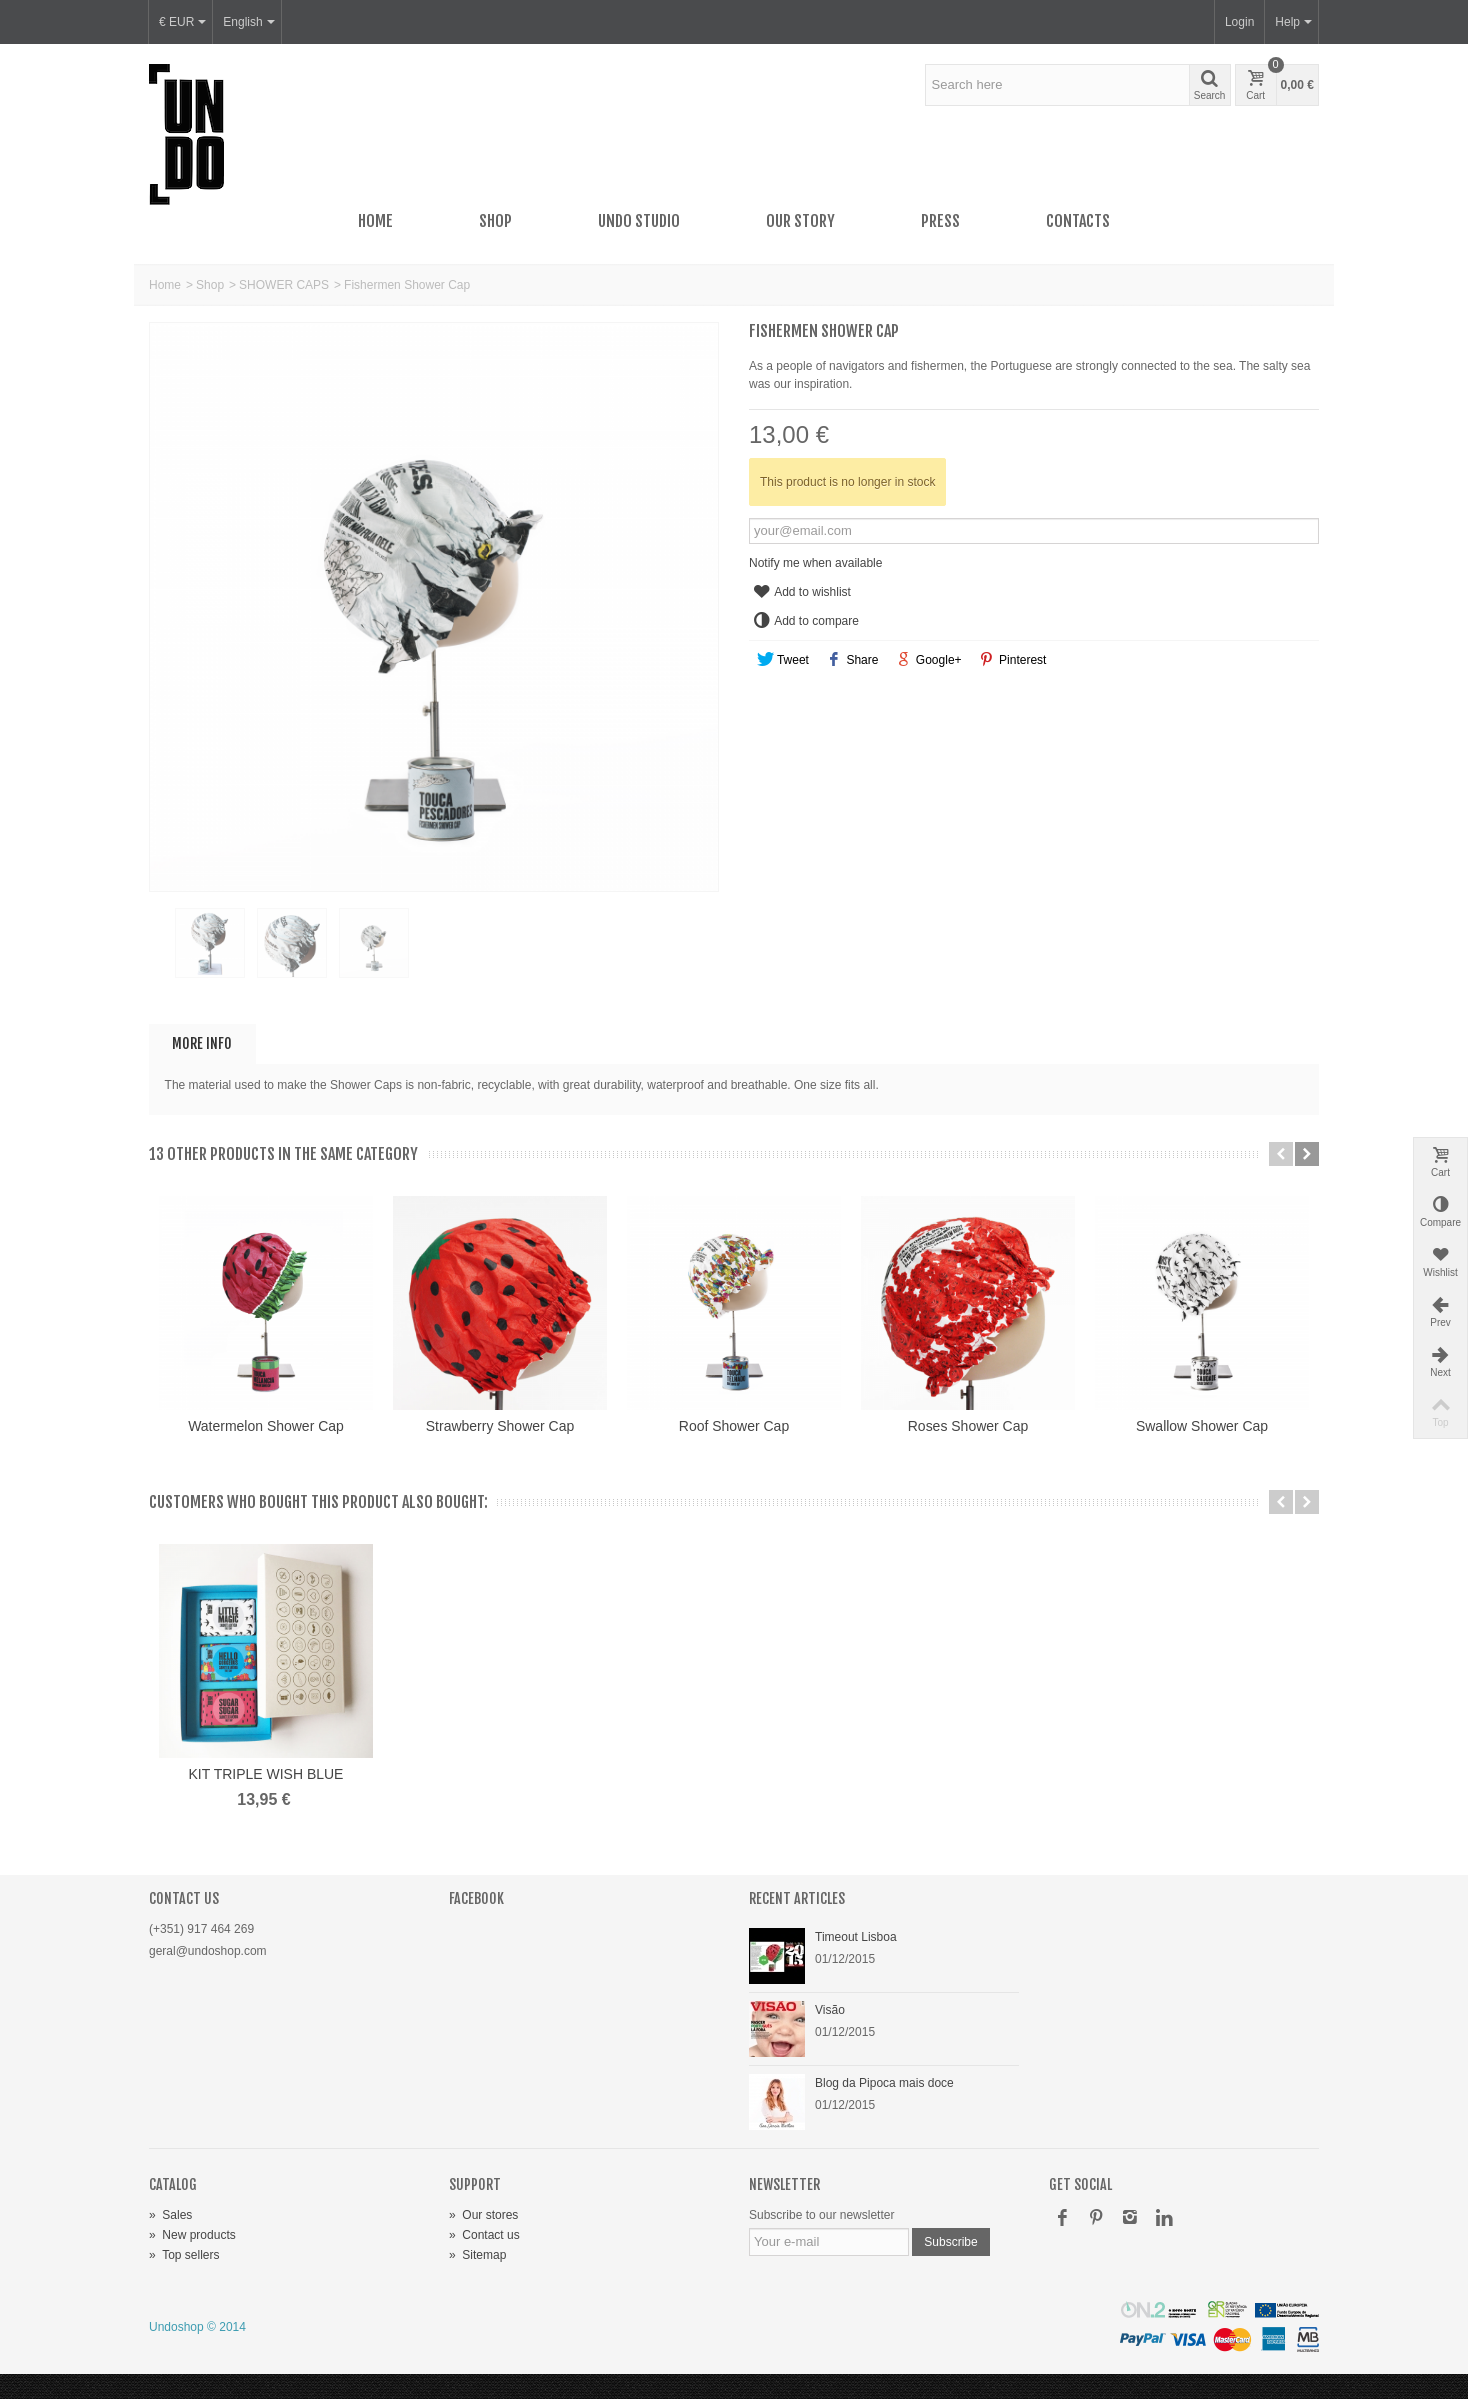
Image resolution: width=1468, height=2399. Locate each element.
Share (853, 660)
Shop (495, 221)
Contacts (1078, 221)
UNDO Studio (639, 221)
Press (940, 221)
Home (375, 221)
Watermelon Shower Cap (266, 1426)
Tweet (783, 660)
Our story (800, 221)
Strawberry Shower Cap (500, 1426)
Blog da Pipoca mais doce (884, 2083)
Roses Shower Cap (968, 1426)
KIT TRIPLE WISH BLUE (266, 1774)
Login (1239, 22)
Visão (830, 2010)
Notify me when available (815, 563)
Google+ (928, 660)
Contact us (484, 2235)
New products (192, 2235)
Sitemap (477, 2255)
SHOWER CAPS (284, 285)
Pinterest (1012, 660)
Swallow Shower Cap (1202, 1426)
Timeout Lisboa (856, 1937)
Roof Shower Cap (734, 1426)
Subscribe (950, 2242)
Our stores (483, 2215)
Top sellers (184, 2255)
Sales (170, 2215)
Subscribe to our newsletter (821, 2215)
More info (202, 1043)
